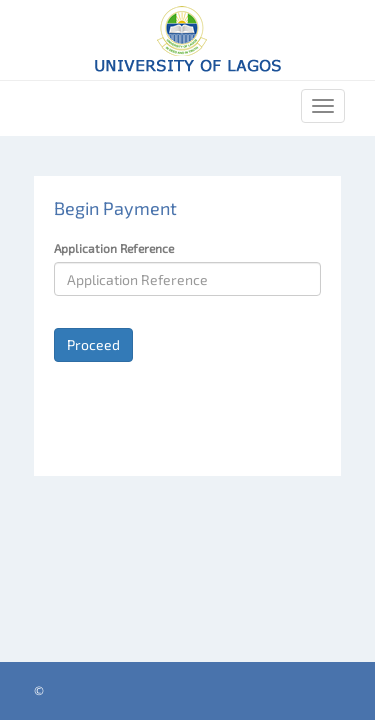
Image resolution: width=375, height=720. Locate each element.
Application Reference (114, 248)
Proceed (93, 344)
